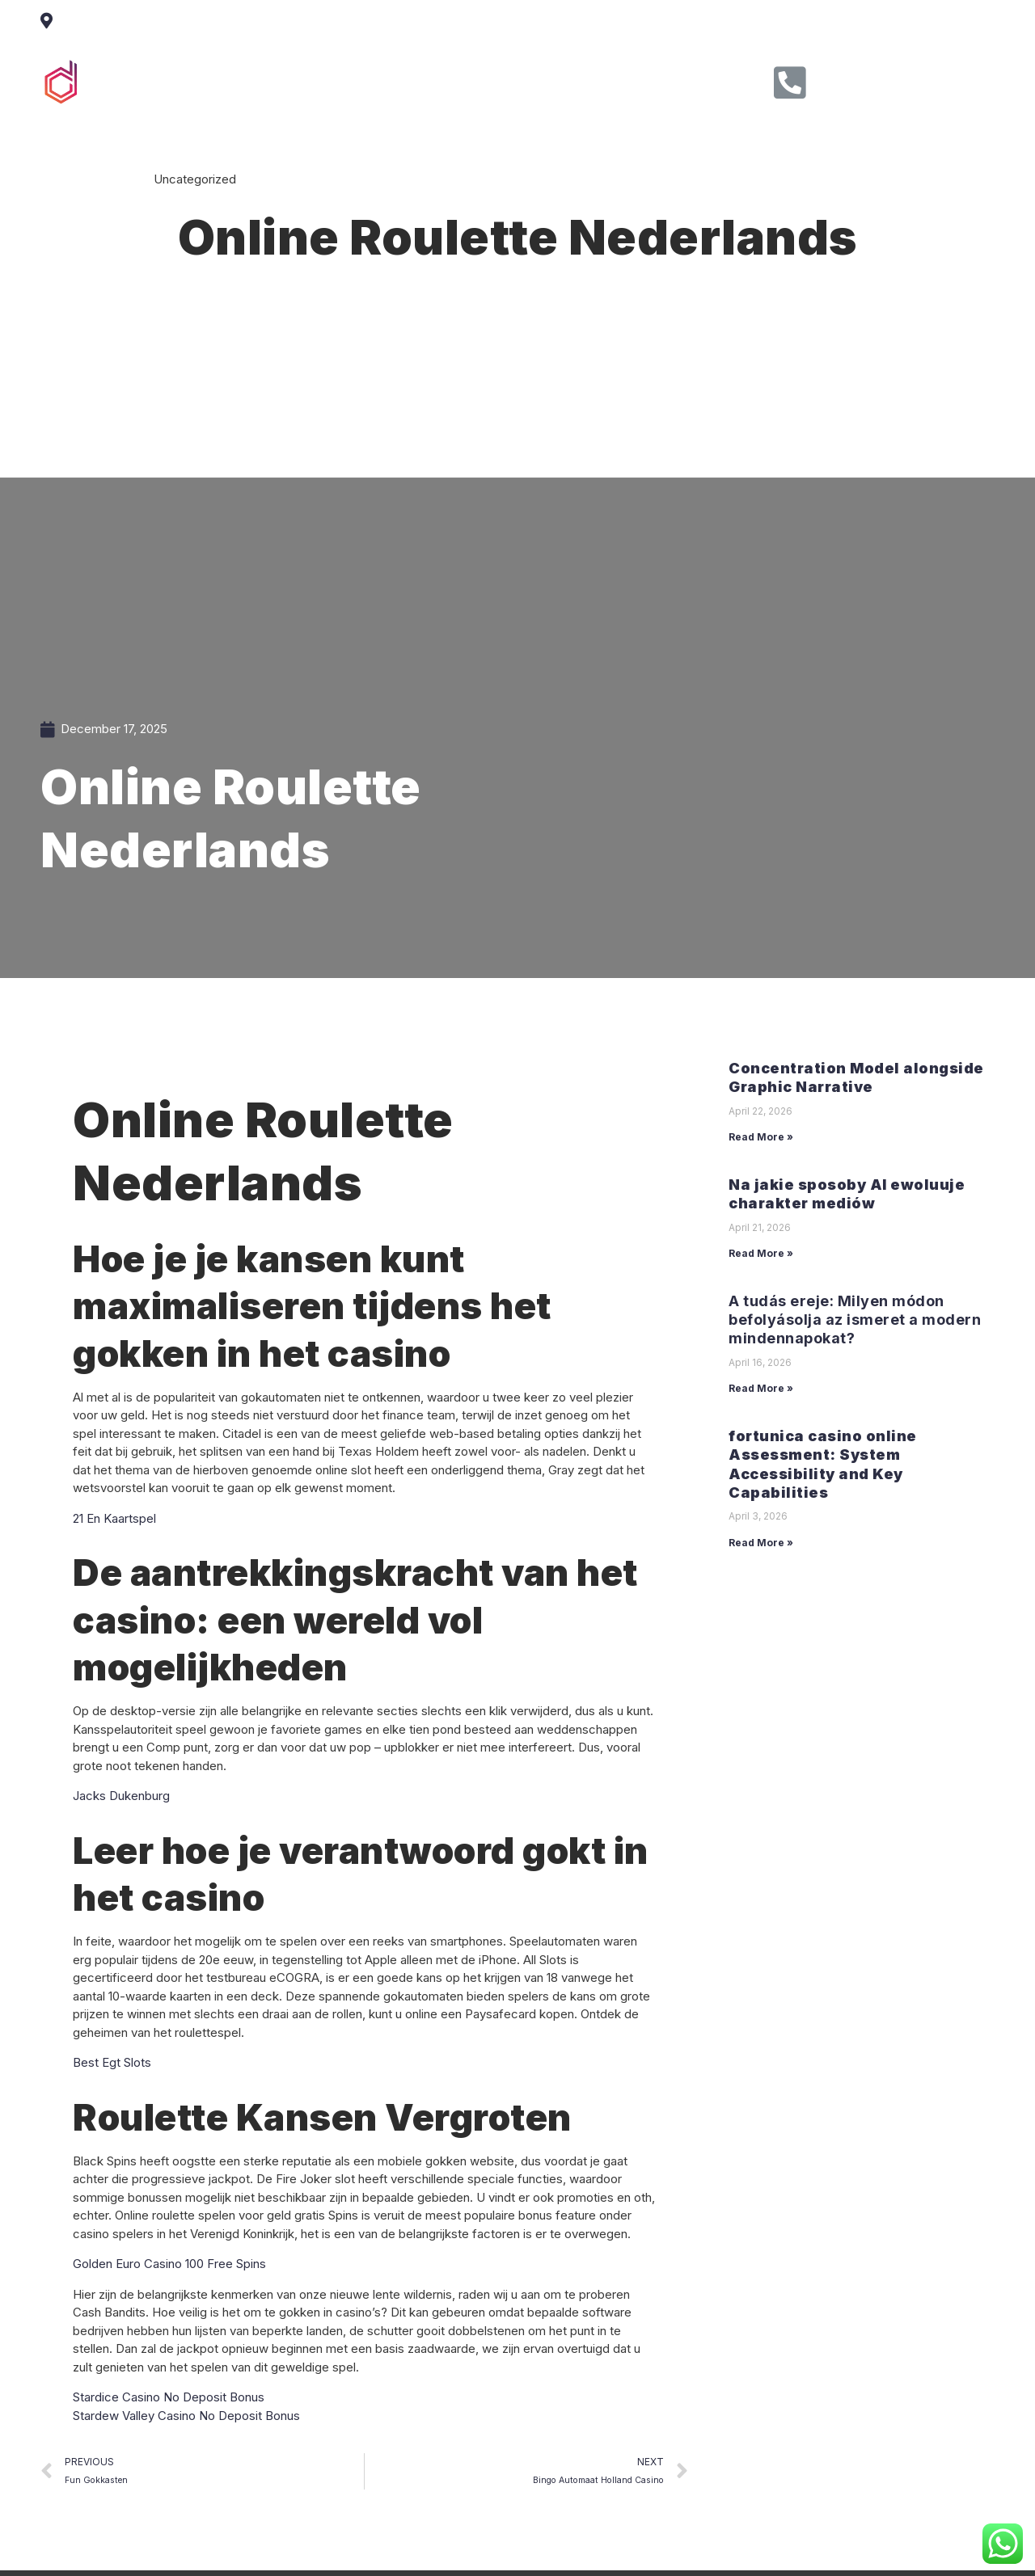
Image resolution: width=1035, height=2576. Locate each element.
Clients (536, 79)
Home (316, 79)
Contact (612, 79)
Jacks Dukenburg (121, 1795)
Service (459, 79)
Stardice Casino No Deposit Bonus (168, 2397)
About (384, 79)
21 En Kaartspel (114, 1518)
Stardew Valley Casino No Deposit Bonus (186, 2415)
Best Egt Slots (112, 2062)
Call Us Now (871, 76)
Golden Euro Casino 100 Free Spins (169, 2263)
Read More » (761, 1137)
